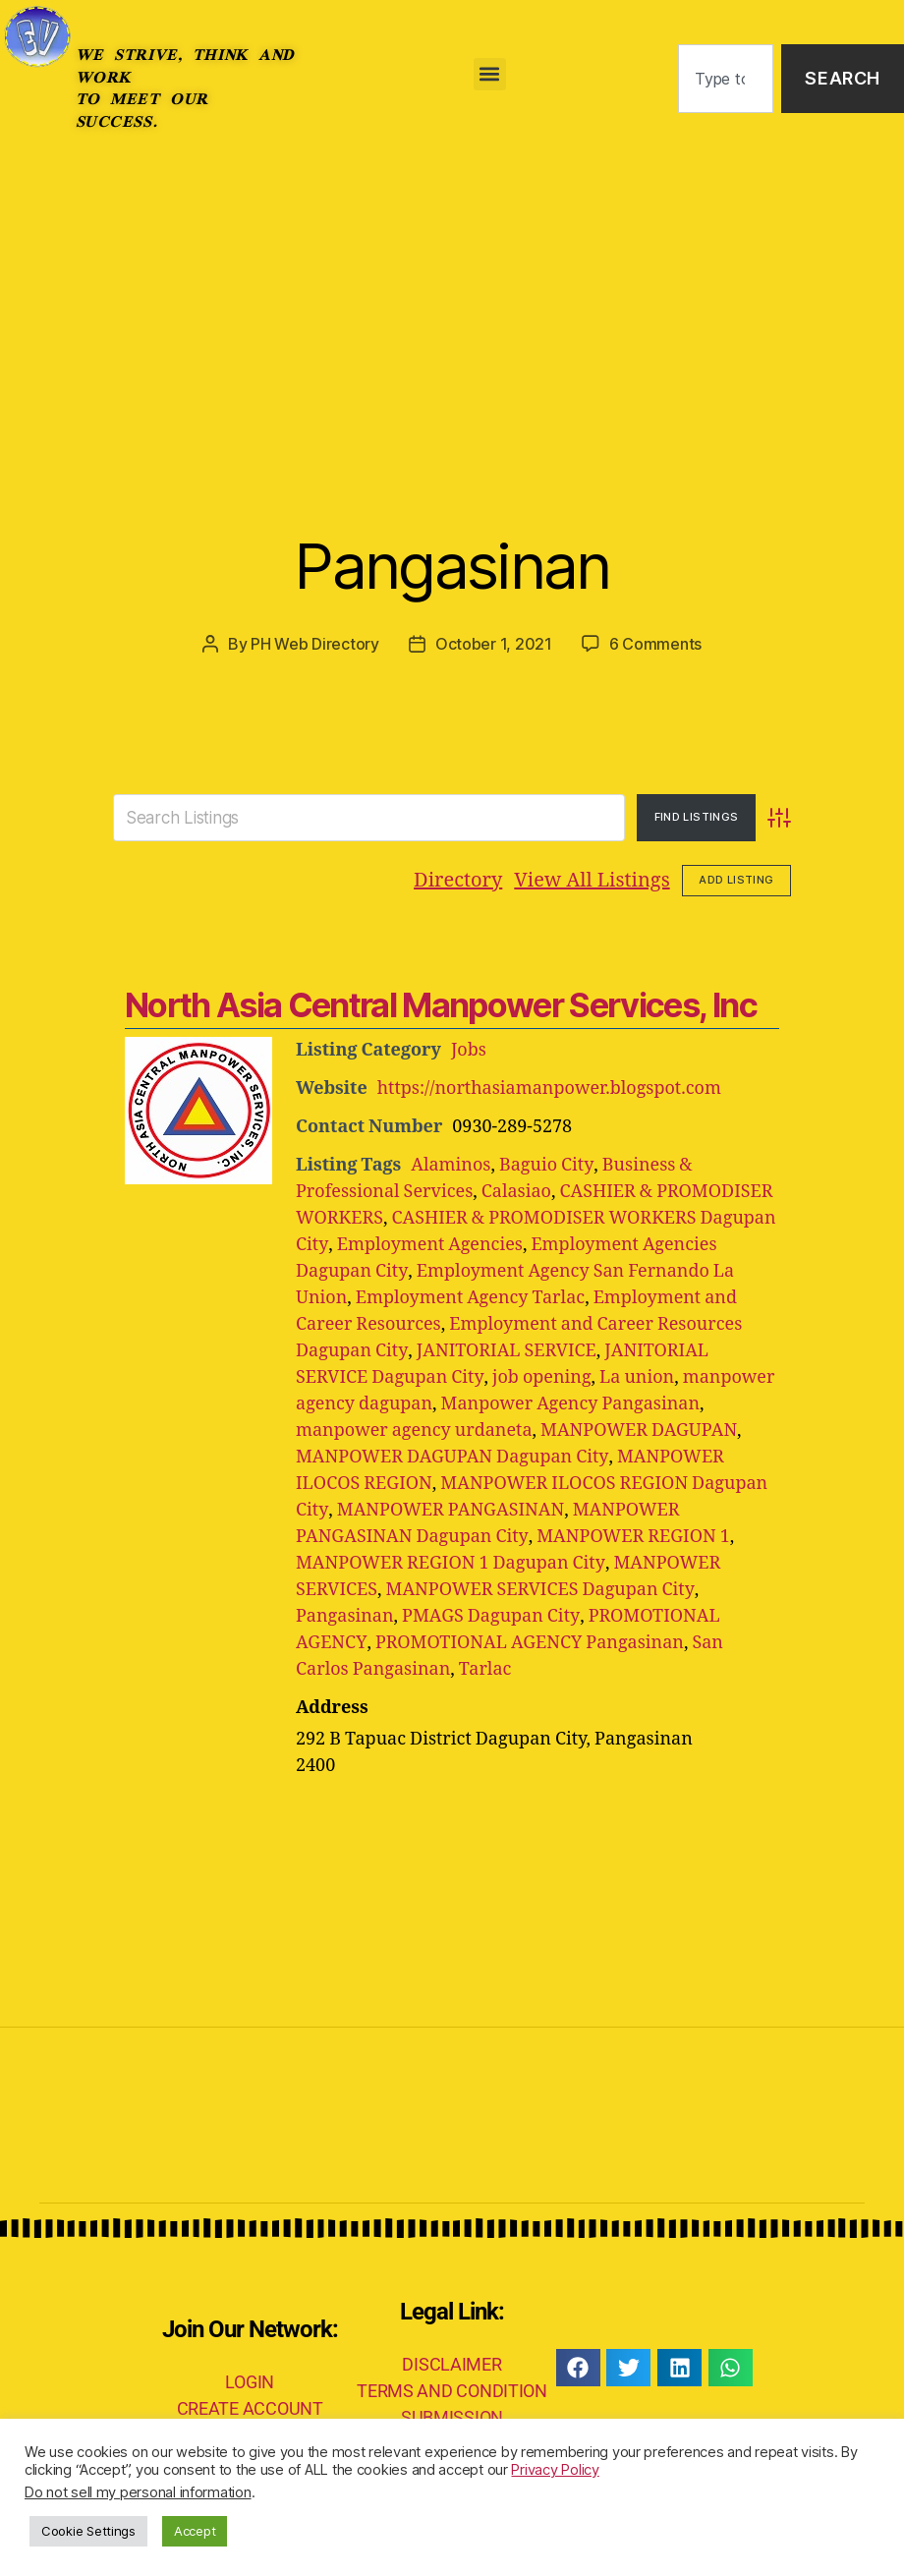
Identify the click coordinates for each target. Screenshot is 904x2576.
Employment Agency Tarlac (471, 1297)
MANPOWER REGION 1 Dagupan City (450, 1562)
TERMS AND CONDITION (452, 2389)
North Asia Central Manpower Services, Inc (441, 1004)
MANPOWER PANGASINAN (449, 1509)
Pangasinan (451, 565)
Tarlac (428, 1668)
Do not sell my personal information (138, 2492)
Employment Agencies (428, 1243)
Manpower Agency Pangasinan (571, 1403)
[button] (490, 74)
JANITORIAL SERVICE (504, 1350)
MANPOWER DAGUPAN (638, 1429)
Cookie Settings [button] (88, 2531)
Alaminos (450, 1164)
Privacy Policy (554, 2470)
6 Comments (655, 644)
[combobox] (725, 79)
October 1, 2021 (493, 644)
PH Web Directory (315, 644)
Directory (458, 879)
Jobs (468, 1049)
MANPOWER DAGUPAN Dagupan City (451, 1456)
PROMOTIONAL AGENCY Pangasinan (528, 1642)
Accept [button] (194, 2531)
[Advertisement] (452, 304)
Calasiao (516, 1190)
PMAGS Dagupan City (490, 1615)
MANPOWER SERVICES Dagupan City (540, 1588)
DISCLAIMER (451, 2363)
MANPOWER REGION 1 (632, 1535)
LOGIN (249, 2381)
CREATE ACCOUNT (250, 2407)
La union (635, 1376)
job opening (541, 1376)
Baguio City (546, 1164)
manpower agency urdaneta (414, 1429)
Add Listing (736, 879)
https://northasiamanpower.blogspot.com (549, 1087)
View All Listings (591, 879)
